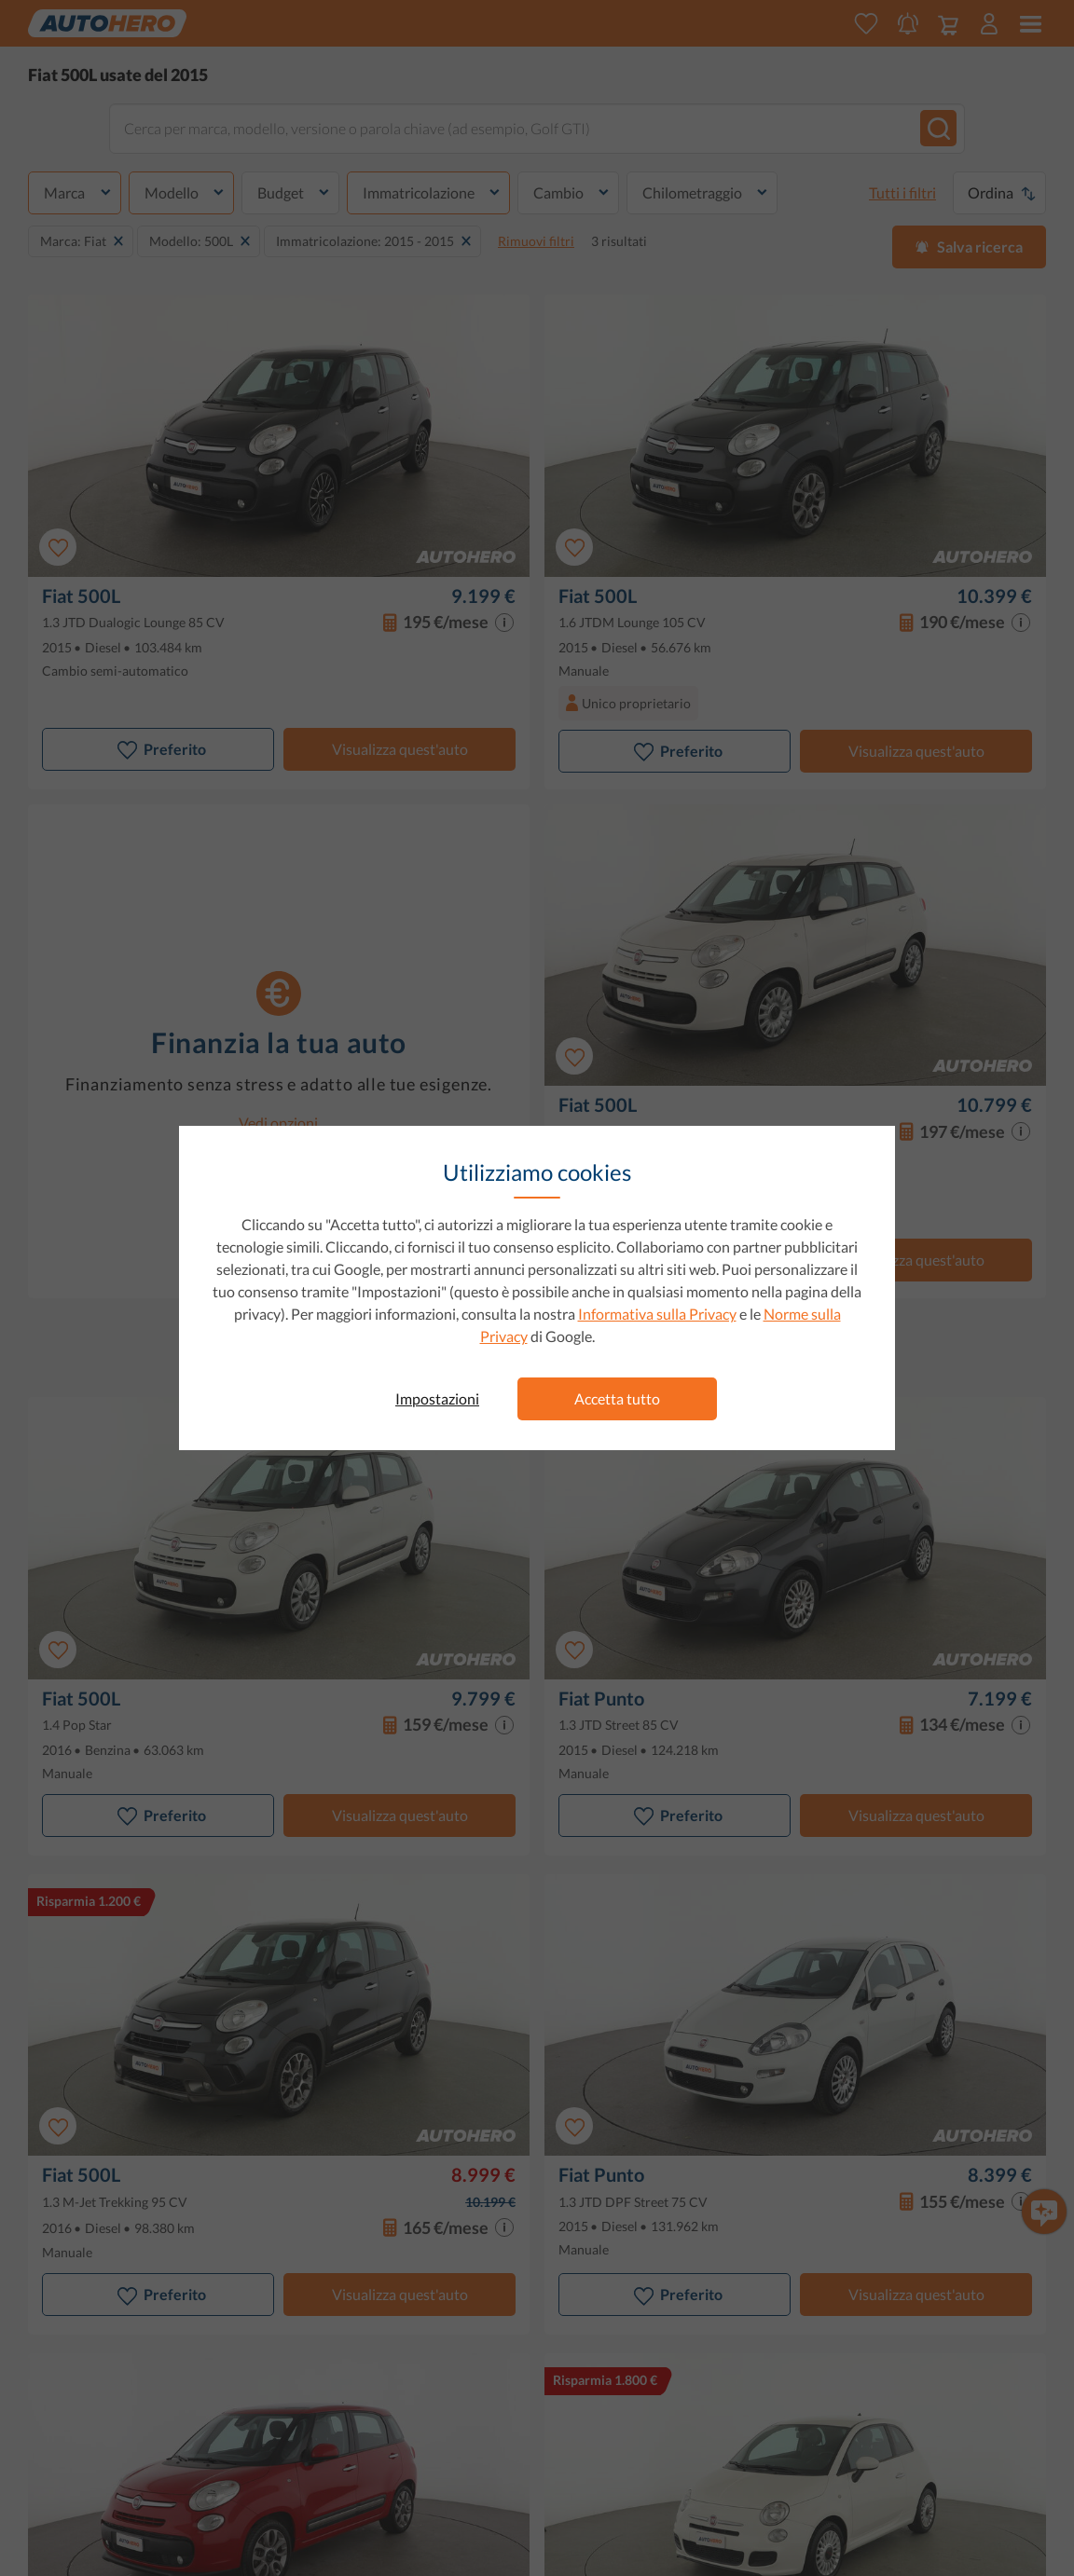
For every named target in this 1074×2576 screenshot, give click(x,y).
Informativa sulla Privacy (657, 1313)
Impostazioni (437, 1398)
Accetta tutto (617, 1398)
